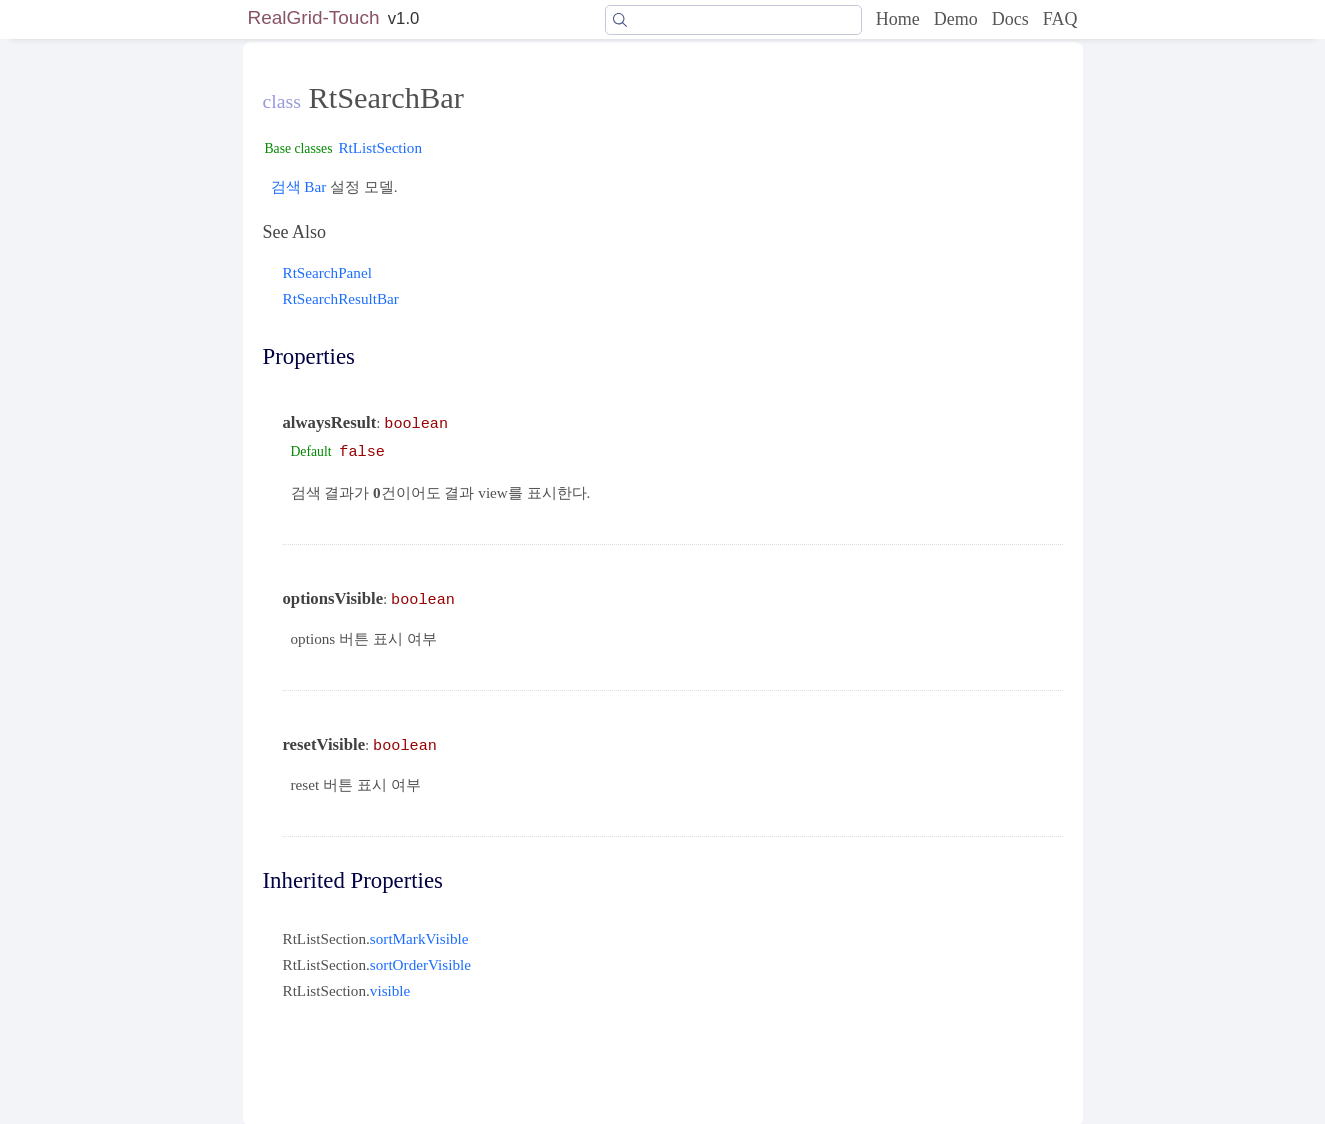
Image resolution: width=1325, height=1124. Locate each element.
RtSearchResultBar (341, 298)
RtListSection (380, 147)
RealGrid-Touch (314, 17)
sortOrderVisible (420, 964)
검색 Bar (299, 186)
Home (898, 19)
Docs (1010, 19)
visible (390, 990)
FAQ (1060, 19)
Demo (956, 19)
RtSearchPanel (327, 272)
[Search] (733, 20)
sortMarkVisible (419, 938)
